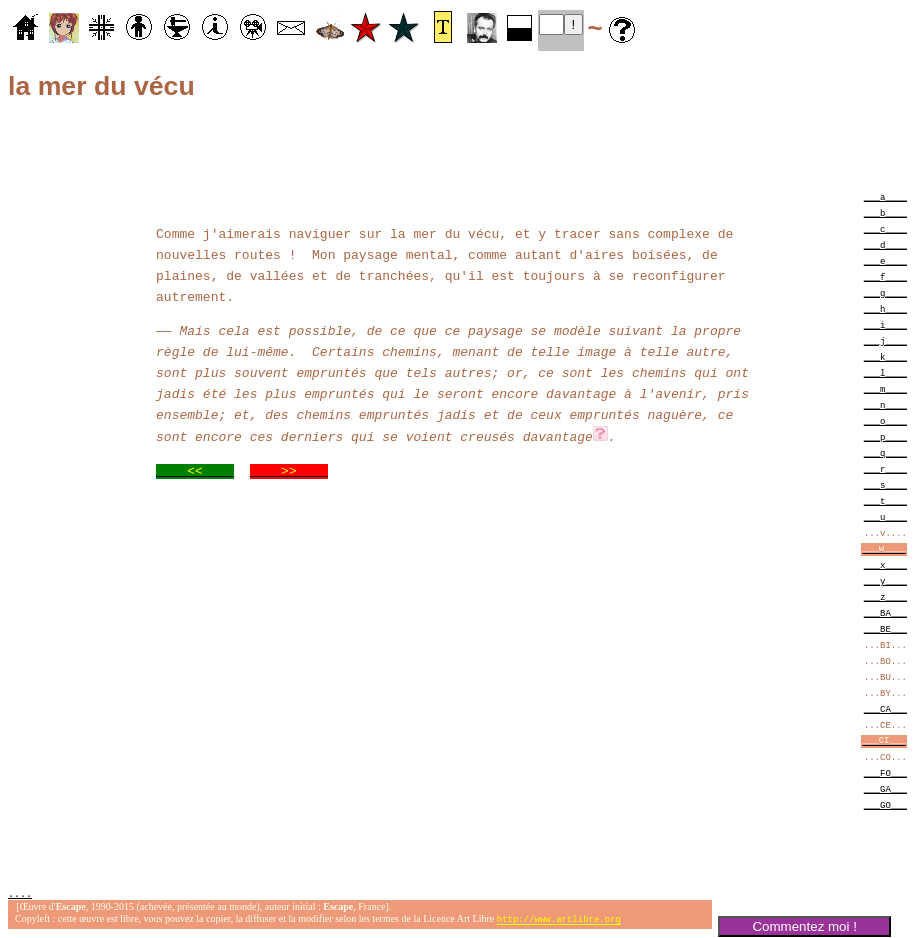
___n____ (885, 404)
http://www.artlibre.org (559, 921)
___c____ (885, 228)
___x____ (885, 564)
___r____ (885, 468)
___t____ (885, 500)
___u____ (885, 516)
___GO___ (885, 804)
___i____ (885, 324)
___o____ (885, 420)
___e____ (885, 260)
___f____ (885, 276)
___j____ (885, 340)
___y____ (885, 580)
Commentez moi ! (804, 926)
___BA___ (885, 612)
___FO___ (885, 772)
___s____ (885, 484)
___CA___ (885, 708)
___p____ (885, 436)
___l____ (885, 372)
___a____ (885, 196)
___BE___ (885, 628)
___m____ (885, 388)
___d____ (885, 244)
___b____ (885, 212)
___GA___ (885, 788)
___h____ (885, 308)
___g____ (885, 292)
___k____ (885, 356)
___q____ (885, 452)
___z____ (885, 596)
